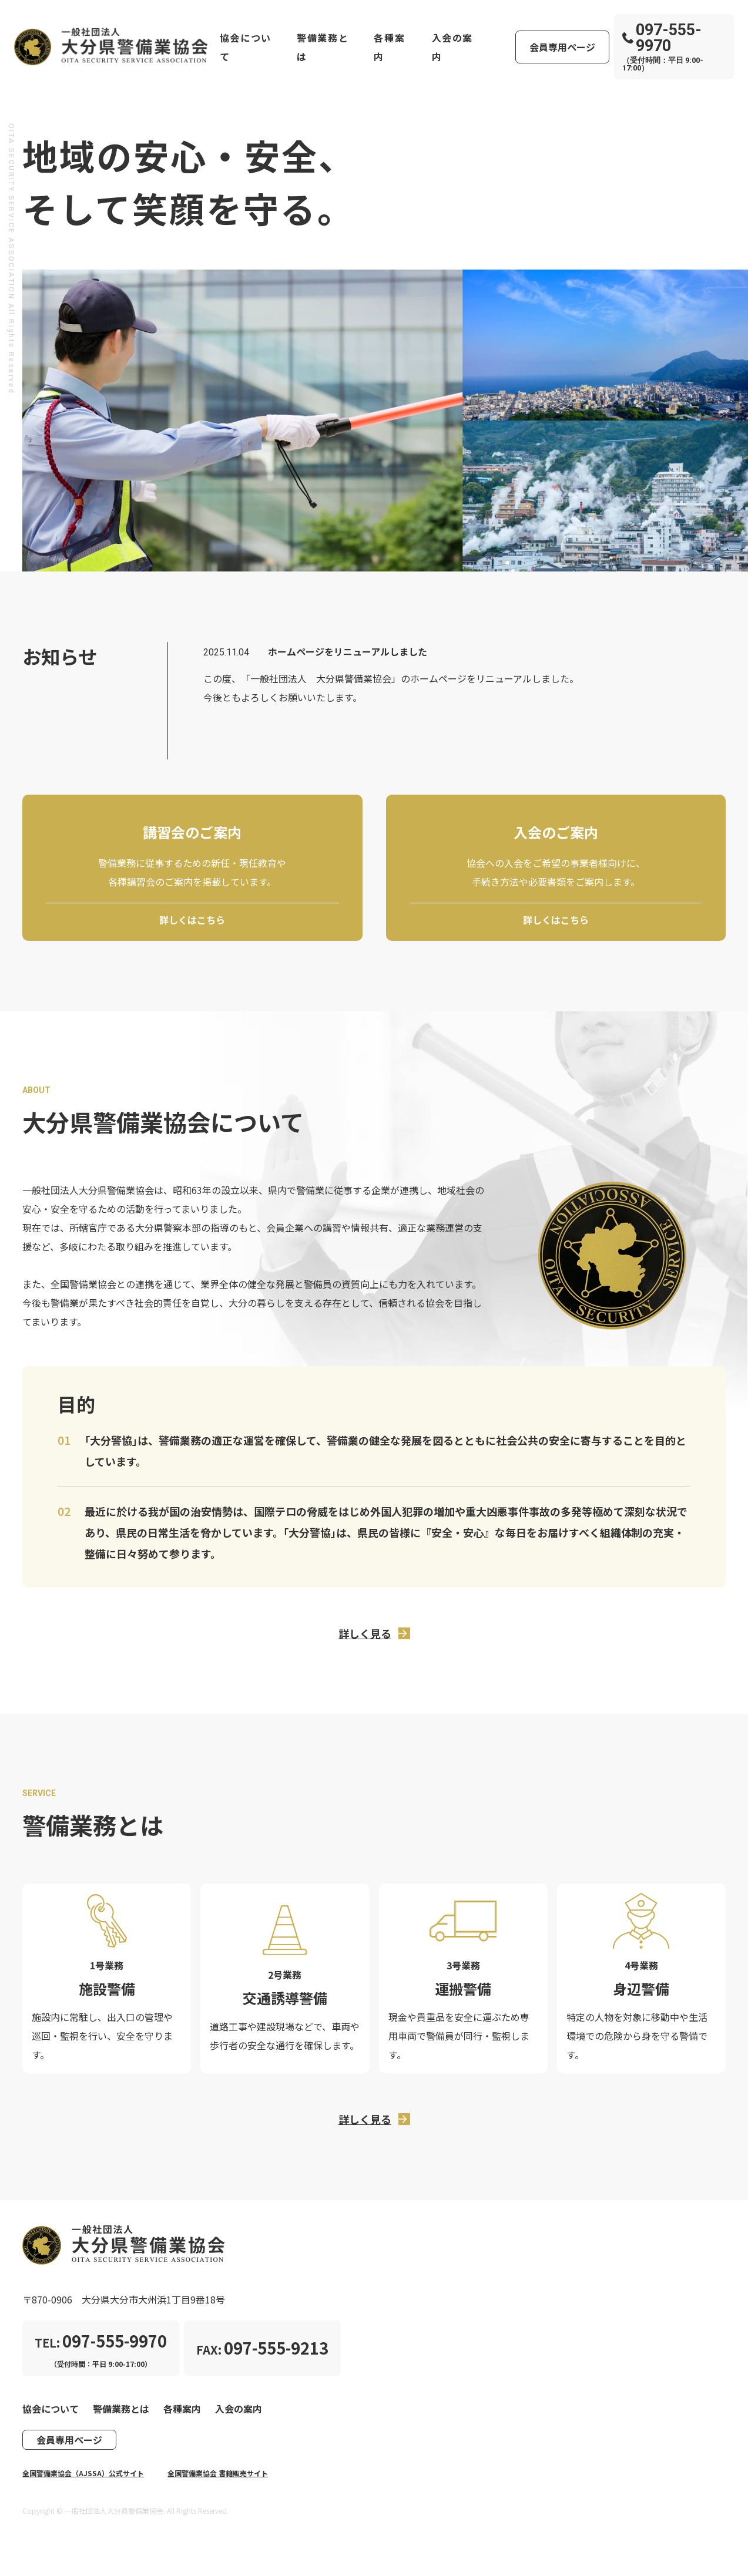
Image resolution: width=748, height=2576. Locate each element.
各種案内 (389, 47)
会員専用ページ (562, 47)
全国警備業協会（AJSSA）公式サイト (83, 2473)
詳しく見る (364, 1633)
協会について (245, 47)
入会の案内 (452, 47)
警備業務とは (322, 47)
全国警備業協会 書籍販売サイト (217, 2473)
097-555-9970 (662, 38)
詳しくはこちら (192, 920)
